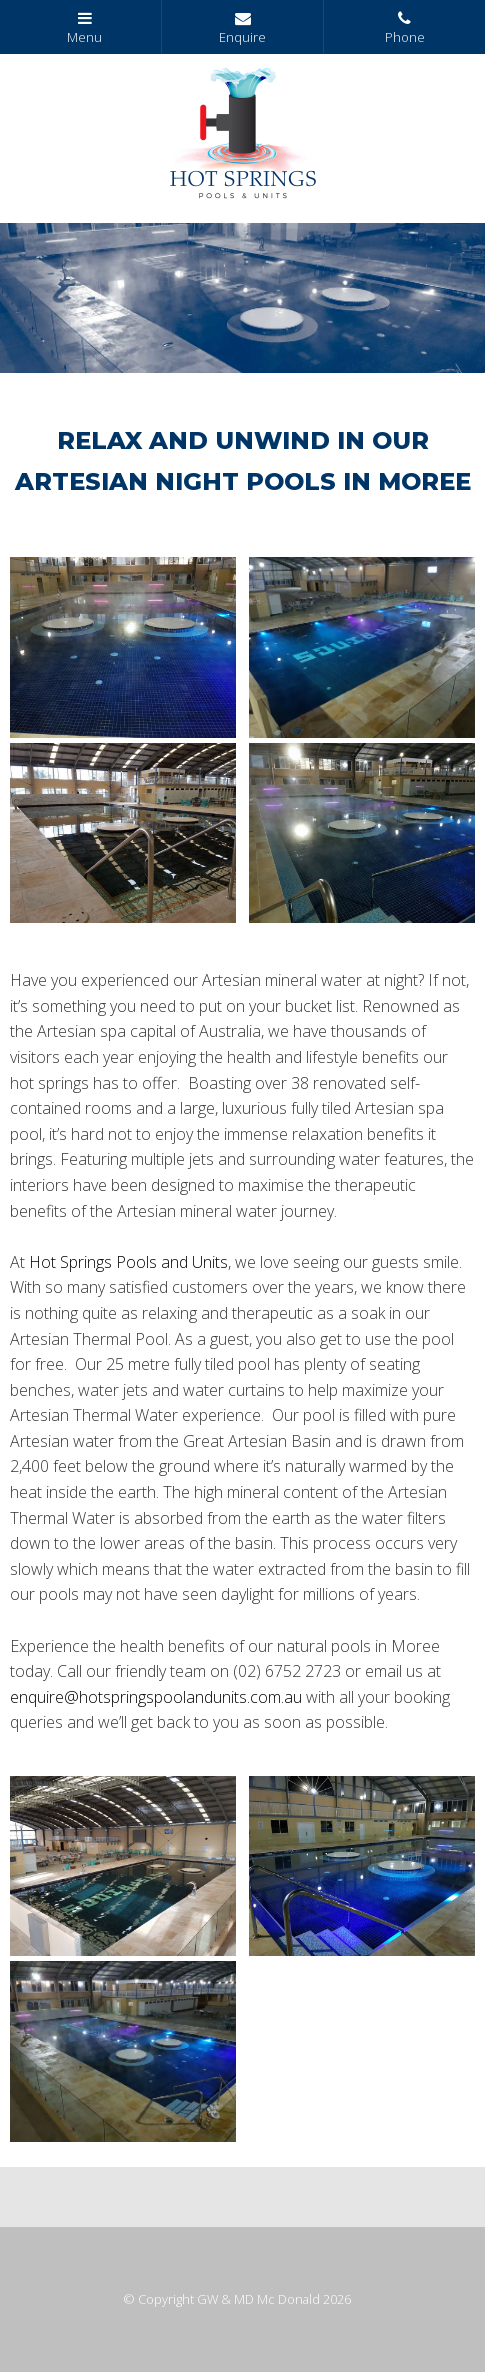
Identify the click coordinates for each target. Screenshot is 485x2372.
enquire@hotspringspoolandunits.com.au (156, 1697)
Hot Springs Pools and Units (128, 1262)
